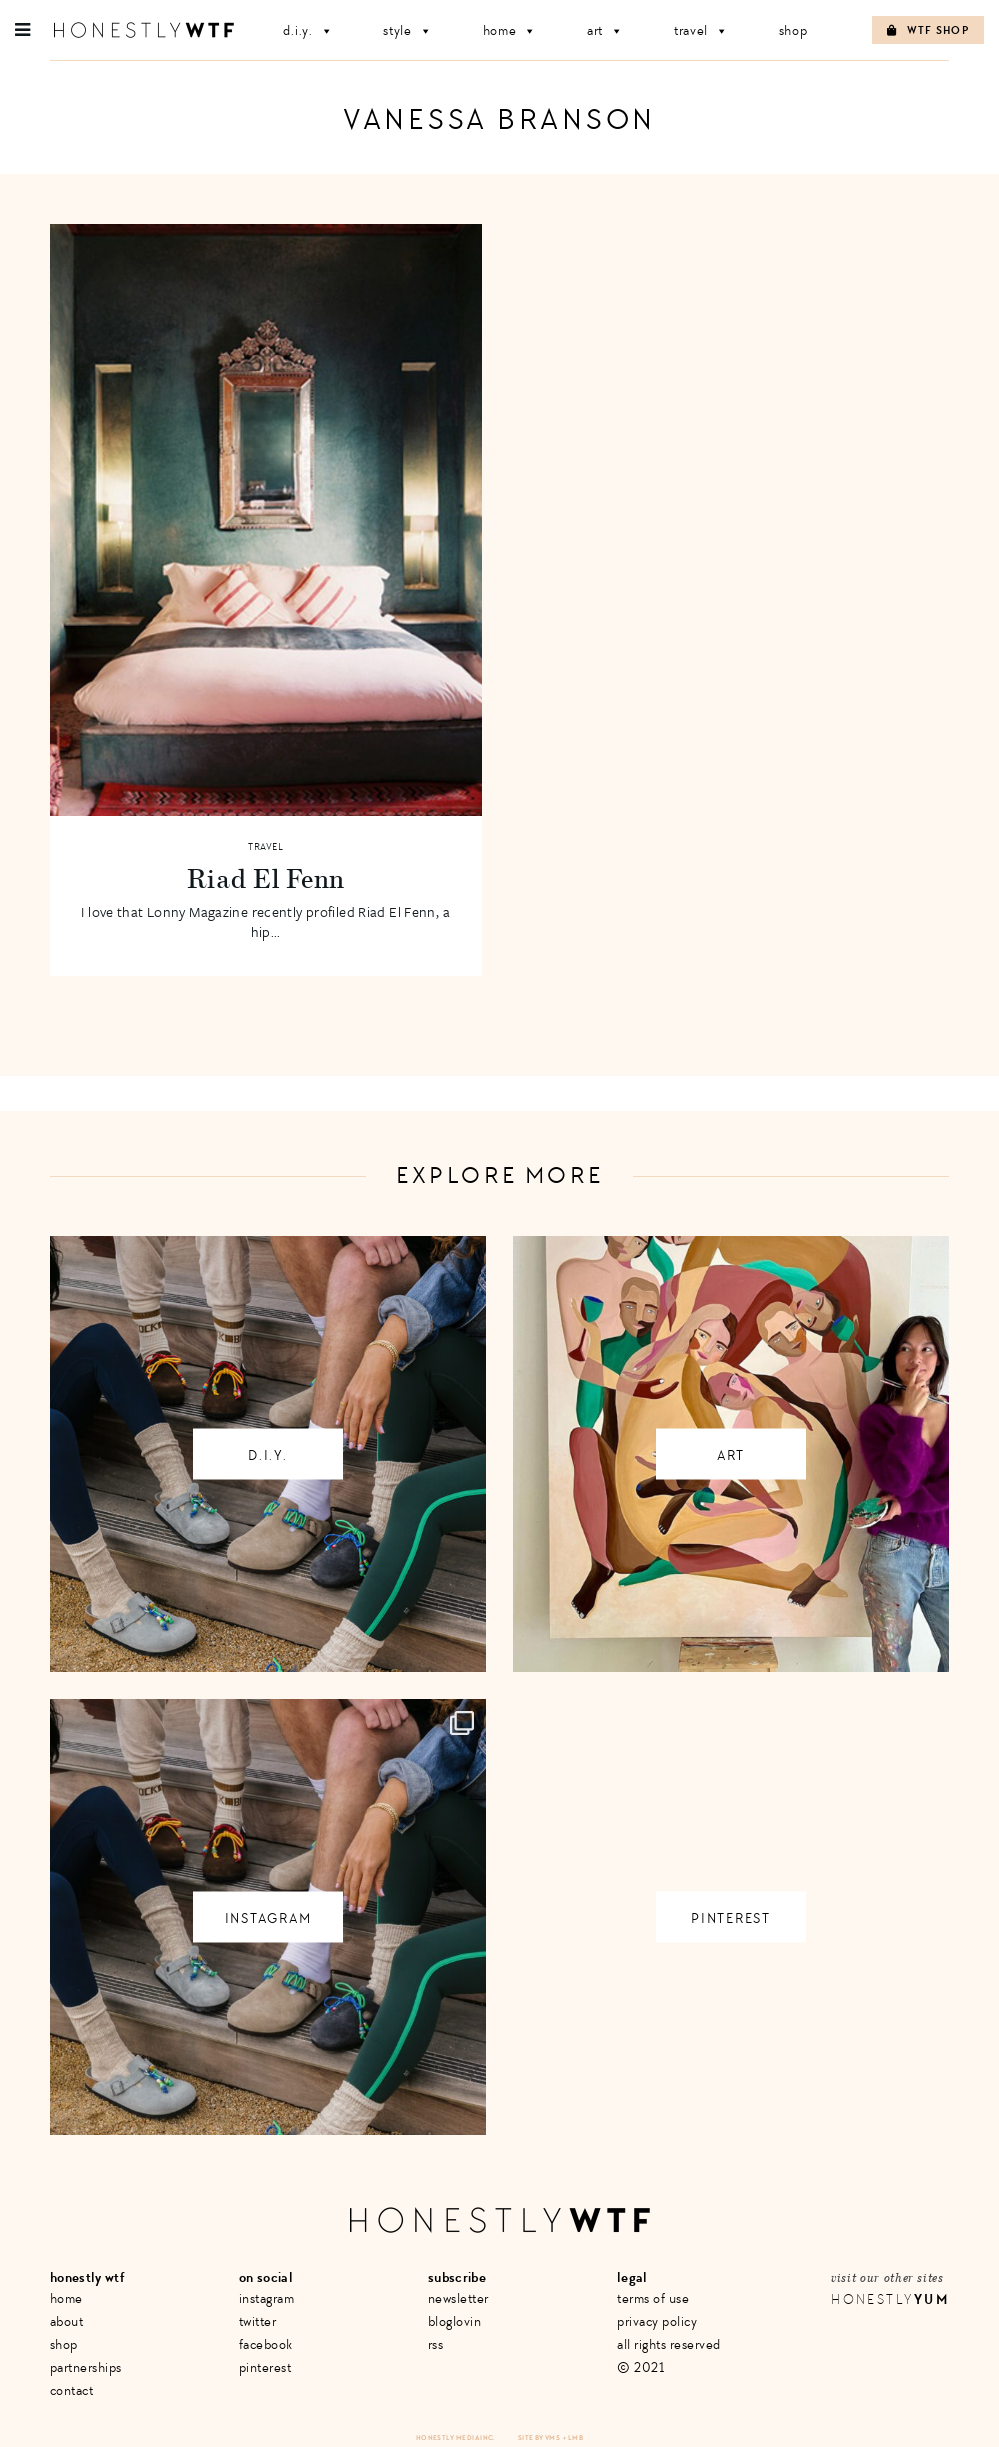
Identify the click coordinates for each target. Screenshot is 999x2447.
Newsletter (458, 2298)
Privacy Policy (657, 2321)
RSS (436, 2344)
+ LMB (573, 2437)
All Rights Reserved (669, 2344)
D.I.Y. (308, 30)
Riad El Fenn (266, 878)
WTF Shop (928, 30)
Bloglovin (455, 2321)
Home (510, 30)
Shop (793, 30)
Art (605, 30)
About (67, 2321)
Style (407, 30)
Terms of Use (653, 2298)
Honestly (890, 2299)
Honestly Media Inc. (455, 2437)
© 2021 (640, 2367)
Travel (701, 30)
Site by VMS (539, 2437)
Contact (72, 2390)
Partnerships (86, 2367)
